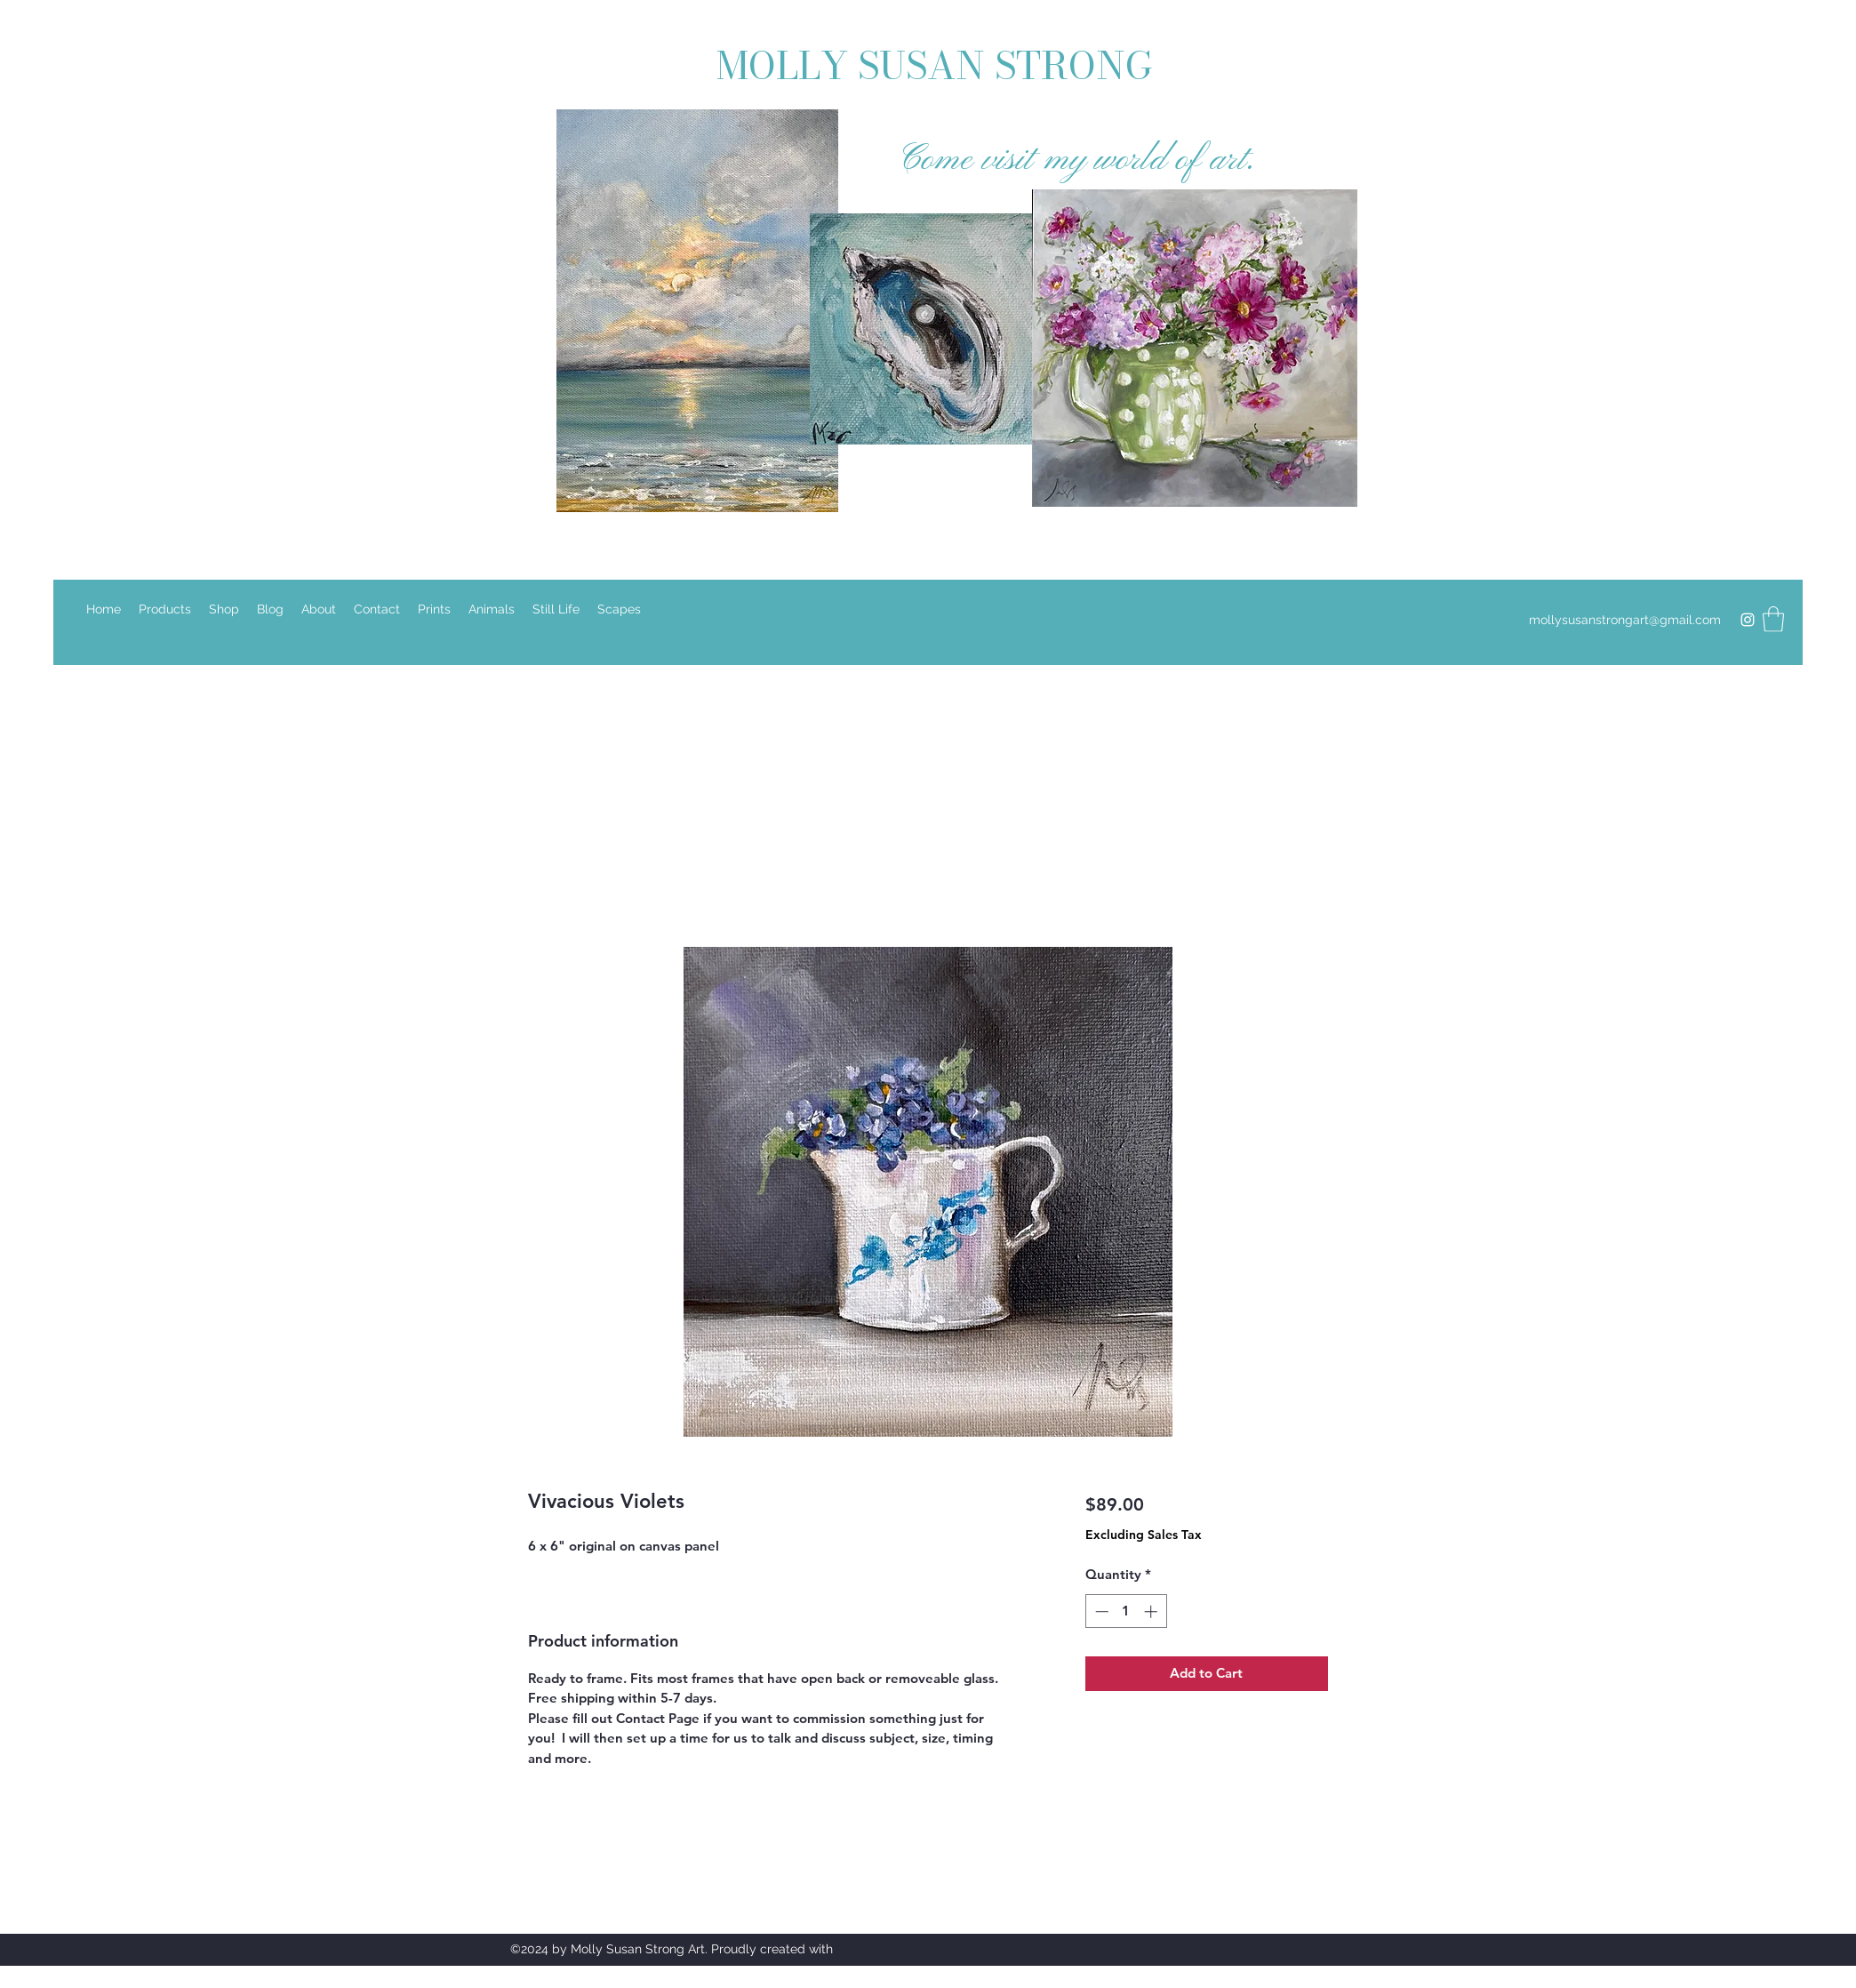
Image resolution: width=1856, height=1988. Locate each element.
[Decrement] (1100, 1611)
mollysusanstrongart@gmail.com (1625, 620)
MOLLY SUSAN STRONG (939, 65)
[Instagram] (1747, 620)
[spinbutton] (1125, 1611)
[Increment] (1152, 1611)
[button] (1773, 619)
